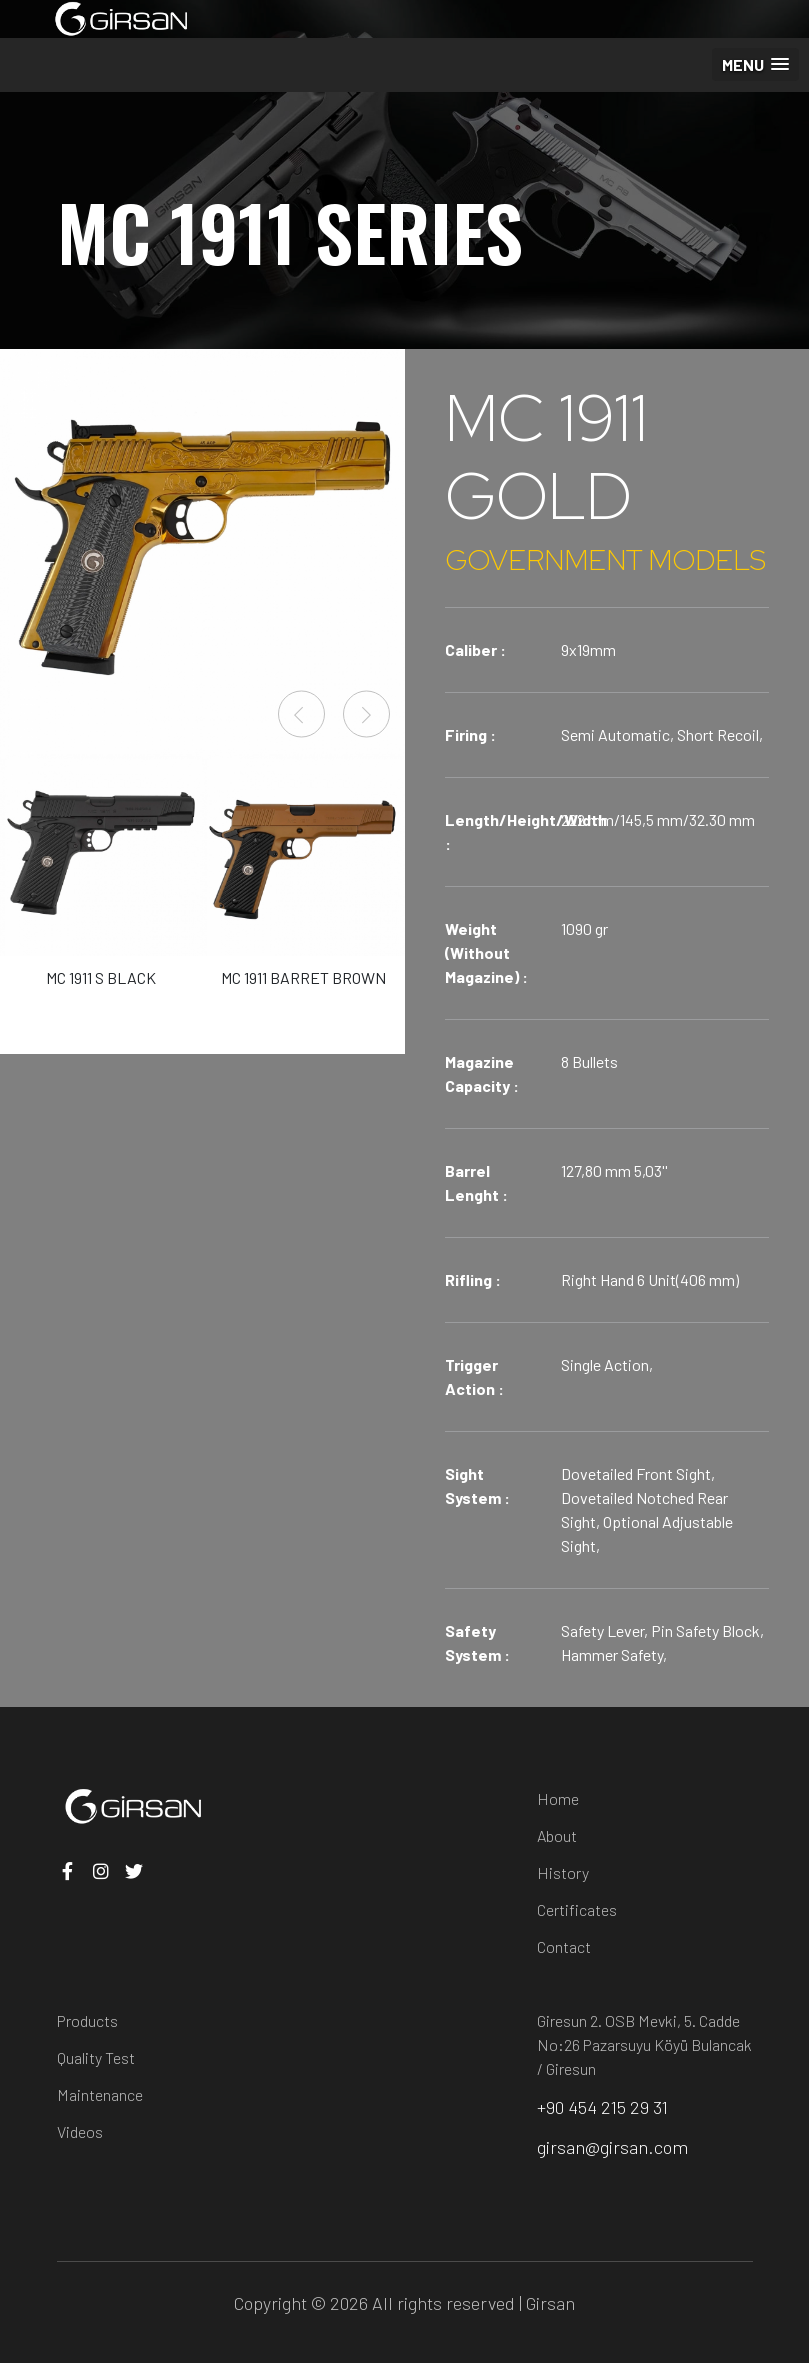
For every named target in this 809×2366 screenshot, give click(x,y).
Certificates (577, 1909)
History (563, 1872)
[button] (755, 64)
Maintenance (100, 2094)
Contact (564, 1946)
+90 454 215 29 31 (604, 2107)
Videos (80, 2131)
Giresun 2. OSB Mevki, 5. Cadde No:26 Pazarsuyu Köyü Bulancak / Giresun (644, 2044)
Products (87, 2020)
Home (558, 1798)
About (557, 1835)
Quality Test (96, 2057)
